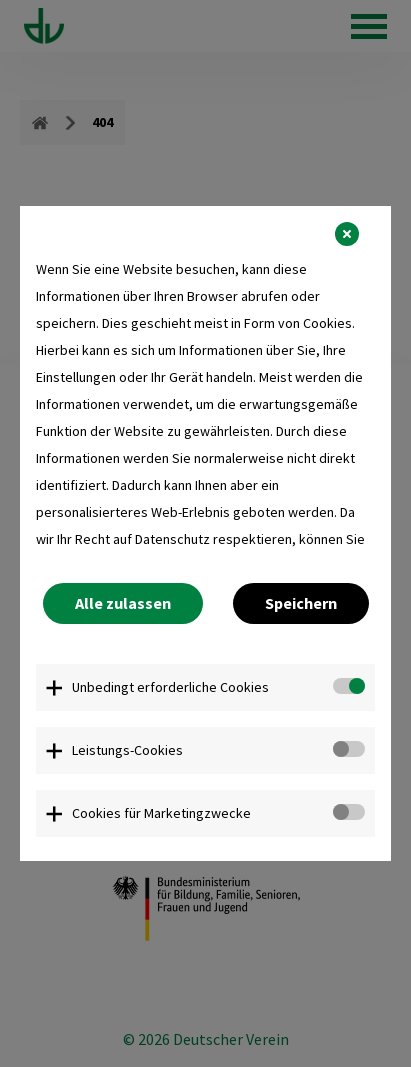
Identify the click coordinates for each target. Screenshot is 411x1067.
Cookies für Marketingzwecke (161, 813)
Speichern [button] (301, 603)
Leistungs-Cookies (127, 750)
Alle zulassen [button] (123, 603)
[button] (347, 234)
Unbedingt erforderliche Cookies (170, 687)
